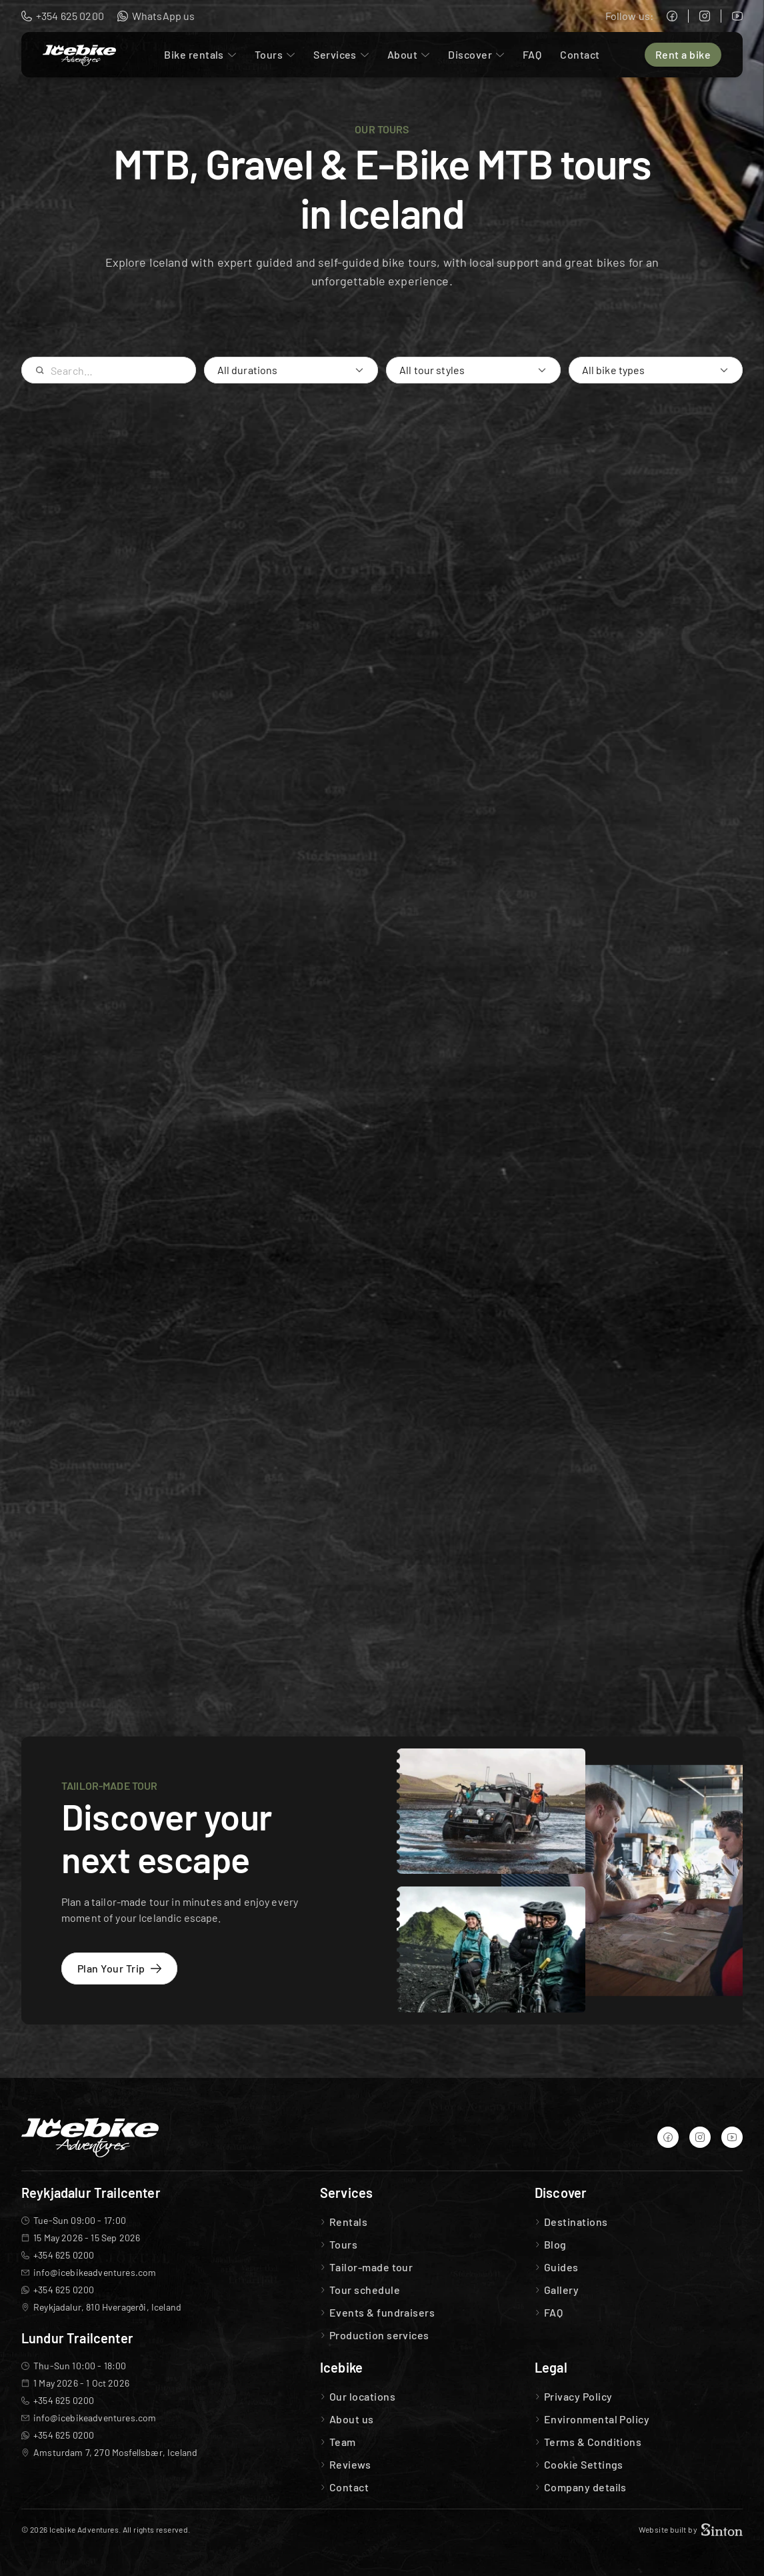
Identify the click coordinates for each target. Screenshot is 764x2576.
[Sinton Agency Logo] (722, 2529)
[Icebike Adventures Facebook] (672, 16)
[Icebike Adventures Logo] (79, 55)
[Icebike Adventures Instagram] (704, 16)
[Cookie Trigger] (583, 2465)
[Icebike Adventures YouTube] (737, 16)
